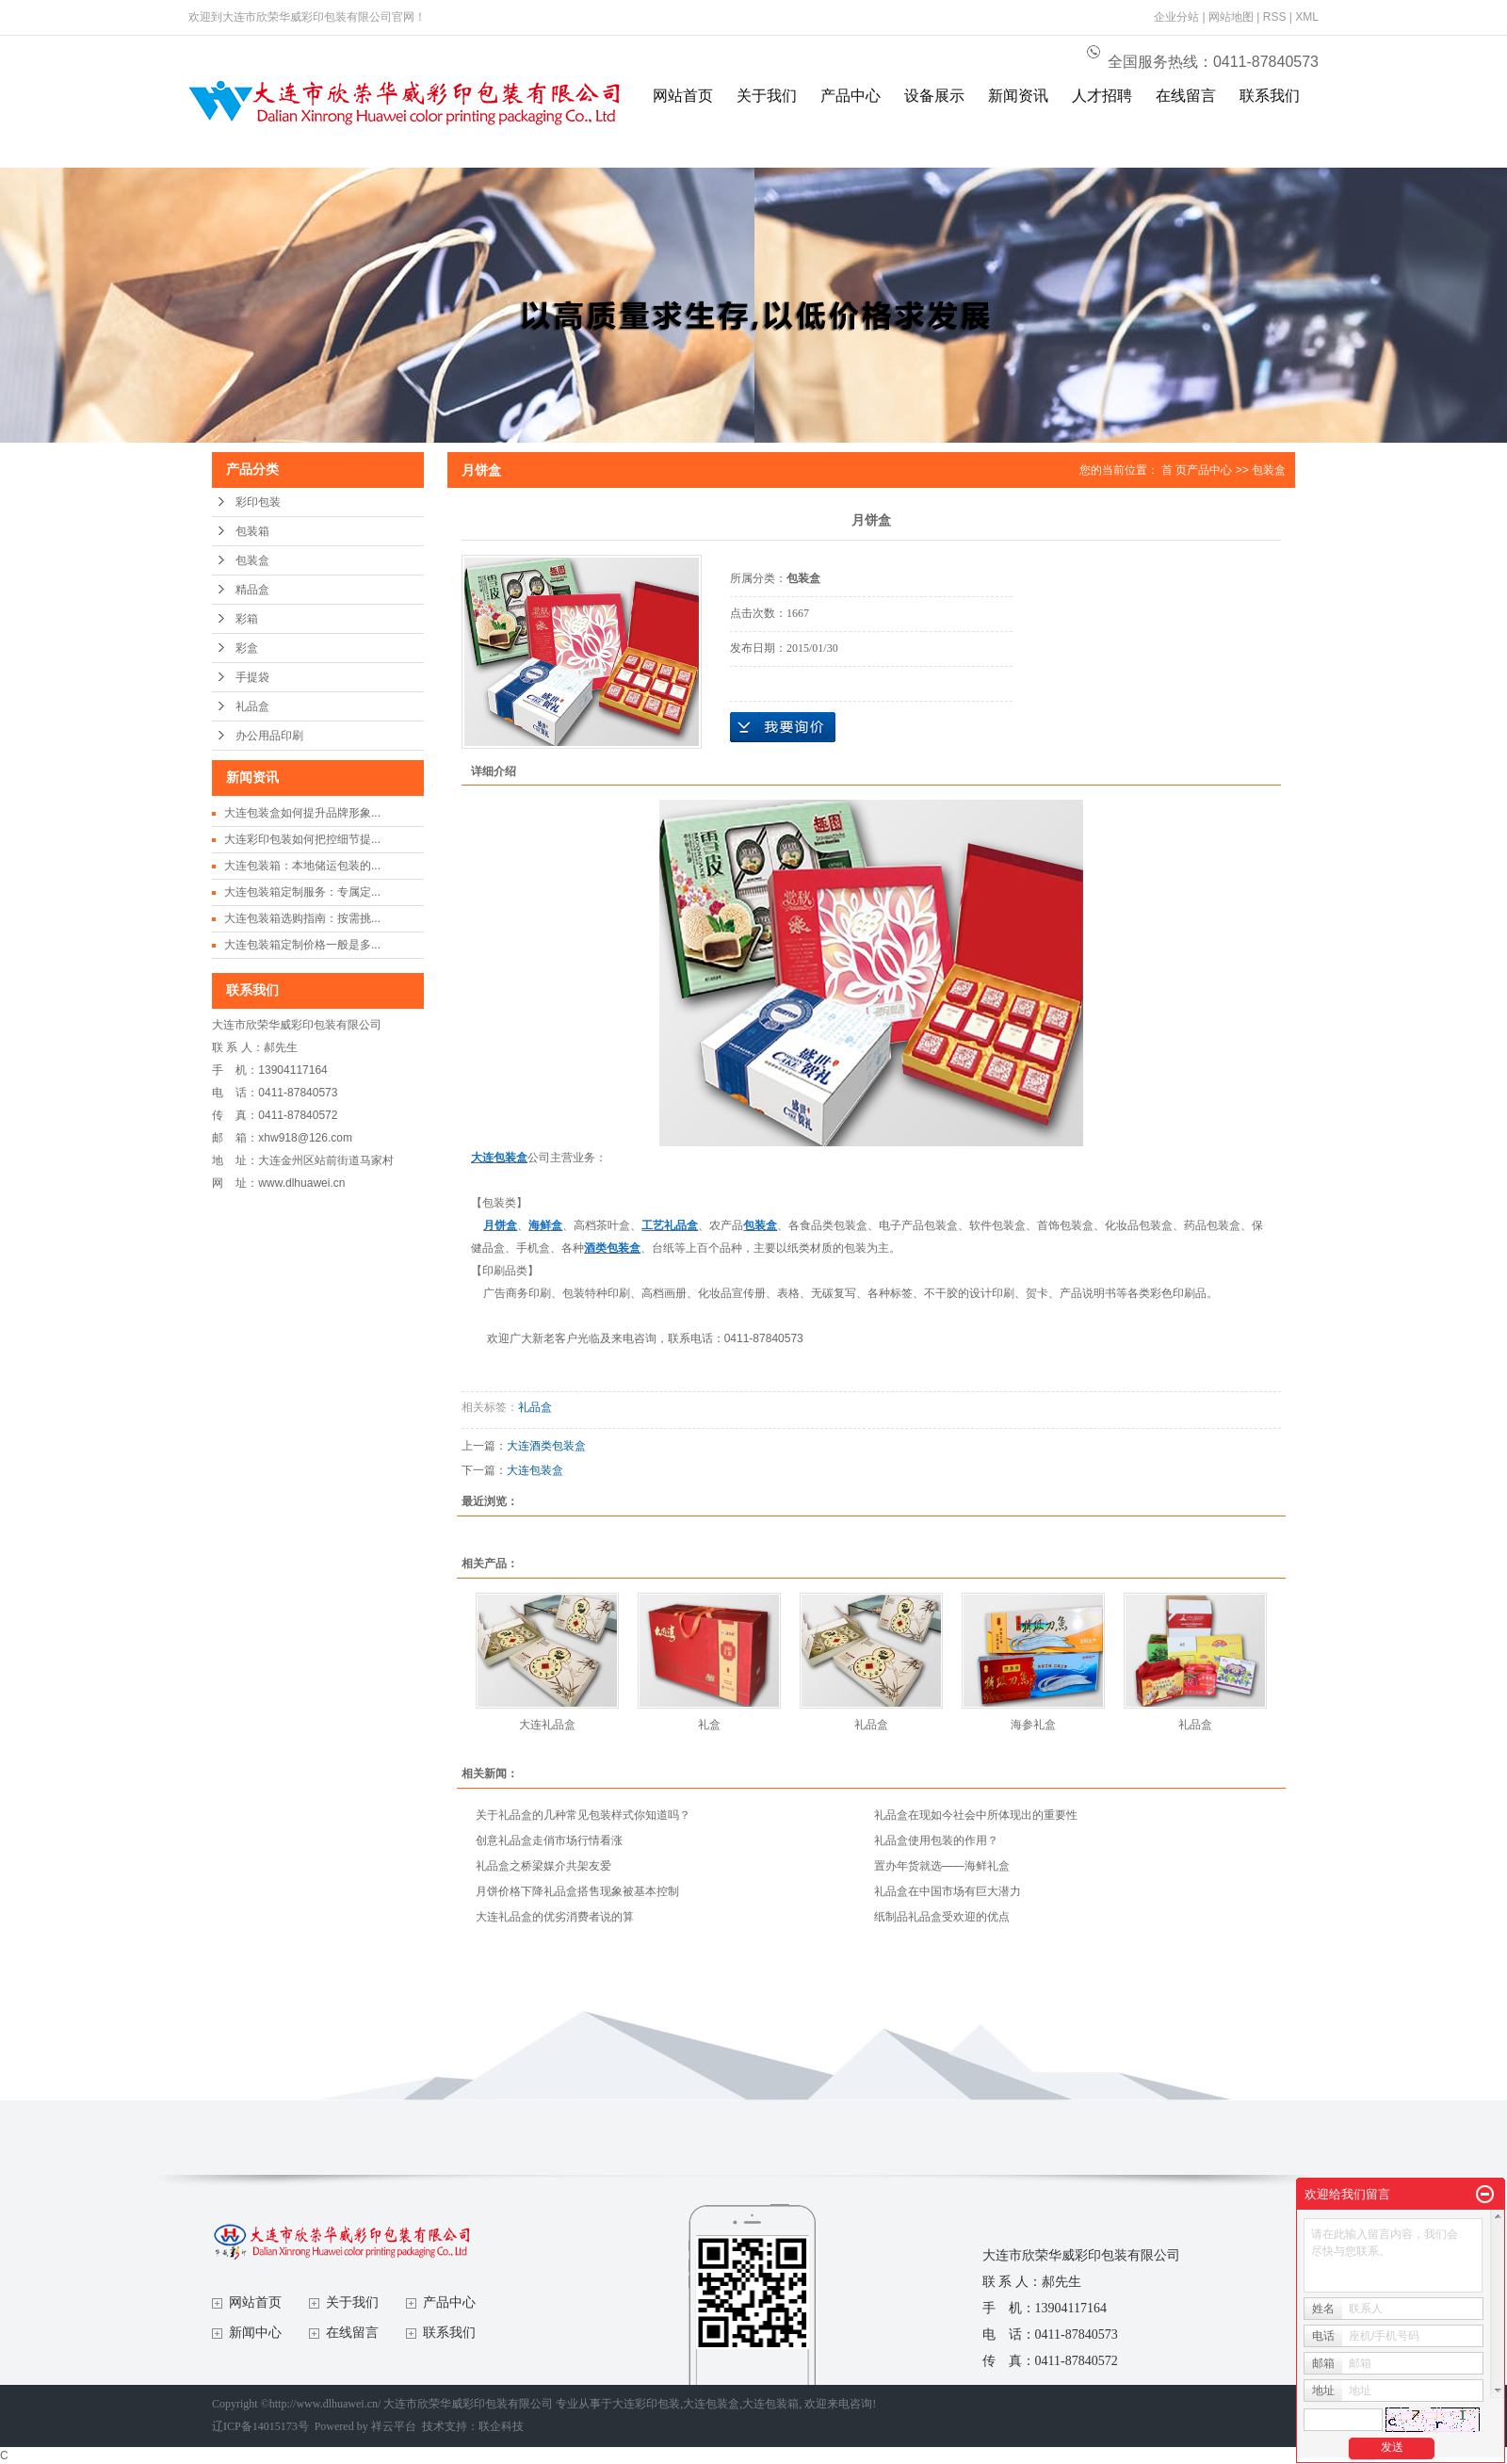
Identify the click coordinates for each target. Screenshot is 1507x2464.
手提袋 (252, 677)
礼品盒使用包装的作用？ (936, 1840)
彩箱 (246, 618)
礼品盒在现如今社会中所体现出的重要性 (976, 1815)
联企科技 (501, 2426)
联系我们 (1270, 96)
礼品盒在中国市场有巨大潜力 (947, 1891)
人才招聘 (1102, 96)
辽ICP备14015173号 (260, 2426)
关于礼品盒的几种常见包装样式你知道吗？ (583, 1815)
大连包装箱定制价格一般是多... (302, 944)
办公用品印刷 (269, 735)
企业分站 (1176, 17)
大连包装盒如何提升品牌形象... (302, 812)
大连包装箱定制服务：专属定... (302, 892)
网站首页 (683, 96)
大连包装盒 (535, 1470)
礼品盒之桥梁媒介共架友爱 (543, 1865)
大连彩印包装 (646, 2403)
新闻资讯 (1018, 96)
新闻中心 (255, 2333)
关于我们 (767, 96)
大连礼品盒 (547, 1724)
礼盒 (709, 1724)
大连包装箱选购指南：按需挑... (302, 918)
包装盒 (252, 560)
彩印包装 (258, 502)
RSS (1275, 17)
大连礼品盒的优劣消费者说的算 (555, 1916)
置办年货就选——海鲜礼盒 (942, 1865)
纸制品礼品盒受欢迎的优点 (942, 1916)
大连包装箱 (770, 2403)
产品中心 (850, 96)
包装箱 (252, 531)
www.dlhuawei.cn (301, 1183)
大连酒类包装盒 (546, 1445)
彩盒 (246, 648)
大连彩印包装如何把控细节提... (302, 839)
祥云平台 (393, 2426)
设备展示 (934, 96)
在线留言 (1186, 96)
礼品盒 (252, 706)
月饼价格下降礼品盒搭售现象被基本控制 (577, 1891)
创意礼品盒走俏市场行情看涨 (549, 1840)
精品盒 (252, 589)
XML (1307, 17)
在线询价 (782, 727)
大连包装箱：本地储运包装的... (302, 865)
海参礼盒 (1033, 1724)
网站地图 (1231, 17)
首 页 (1174, 470)
